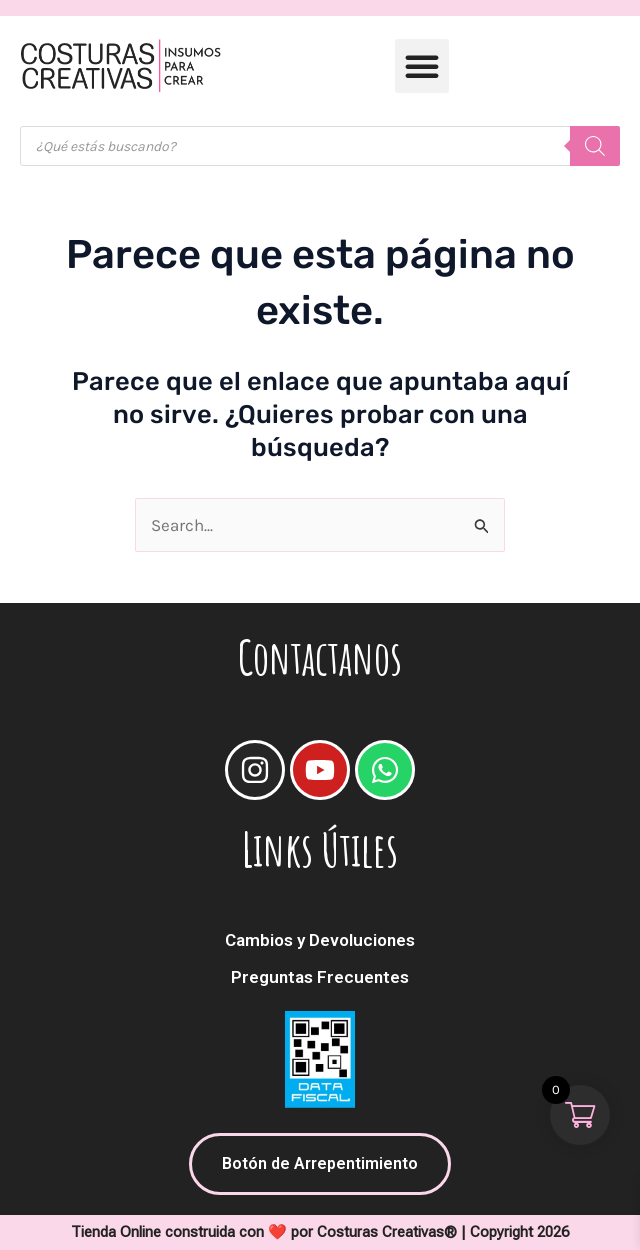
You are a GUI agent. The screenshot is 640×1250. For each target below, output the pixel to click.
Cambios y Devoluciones (320, 940)
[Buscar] (595, 146)
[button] (422, 66)
